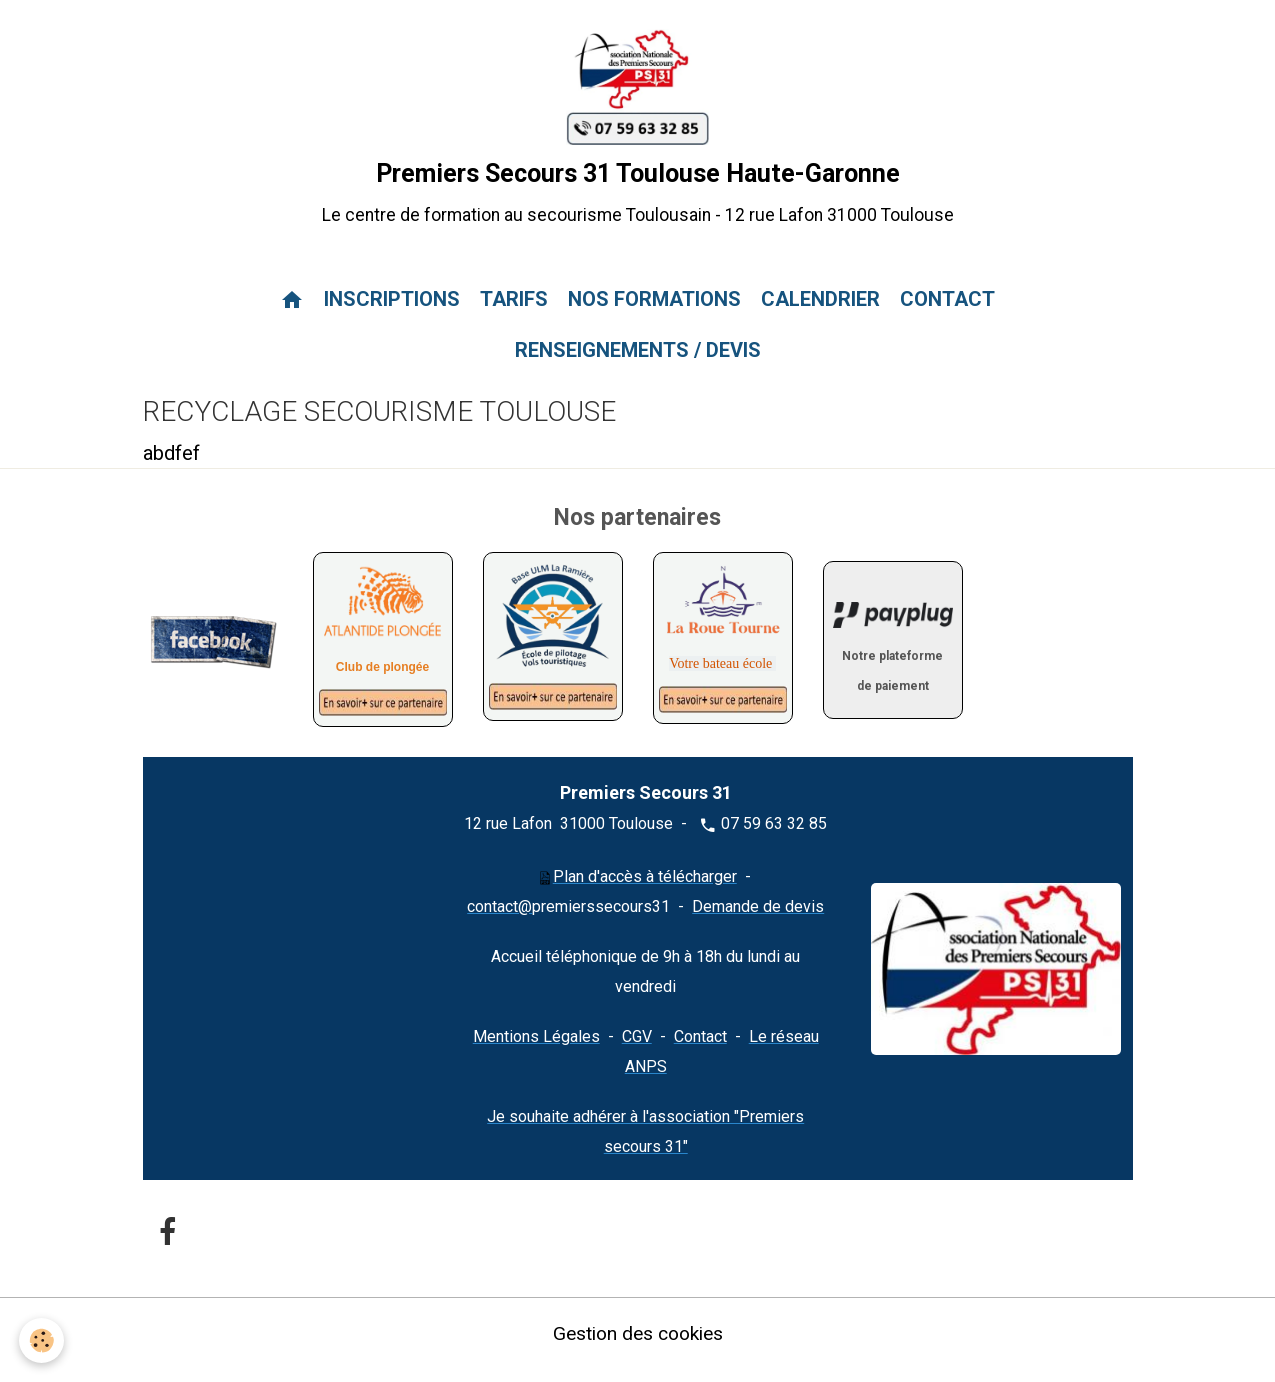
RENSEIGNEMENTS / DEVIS (638, 365)
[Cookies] (42, 1340)
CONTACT (947, 314)
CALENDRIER (820, 314)
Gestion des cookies (637, 1347)
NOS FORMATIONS (654, 314)
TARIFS (514, 314)
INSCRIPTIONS (392, 314)
